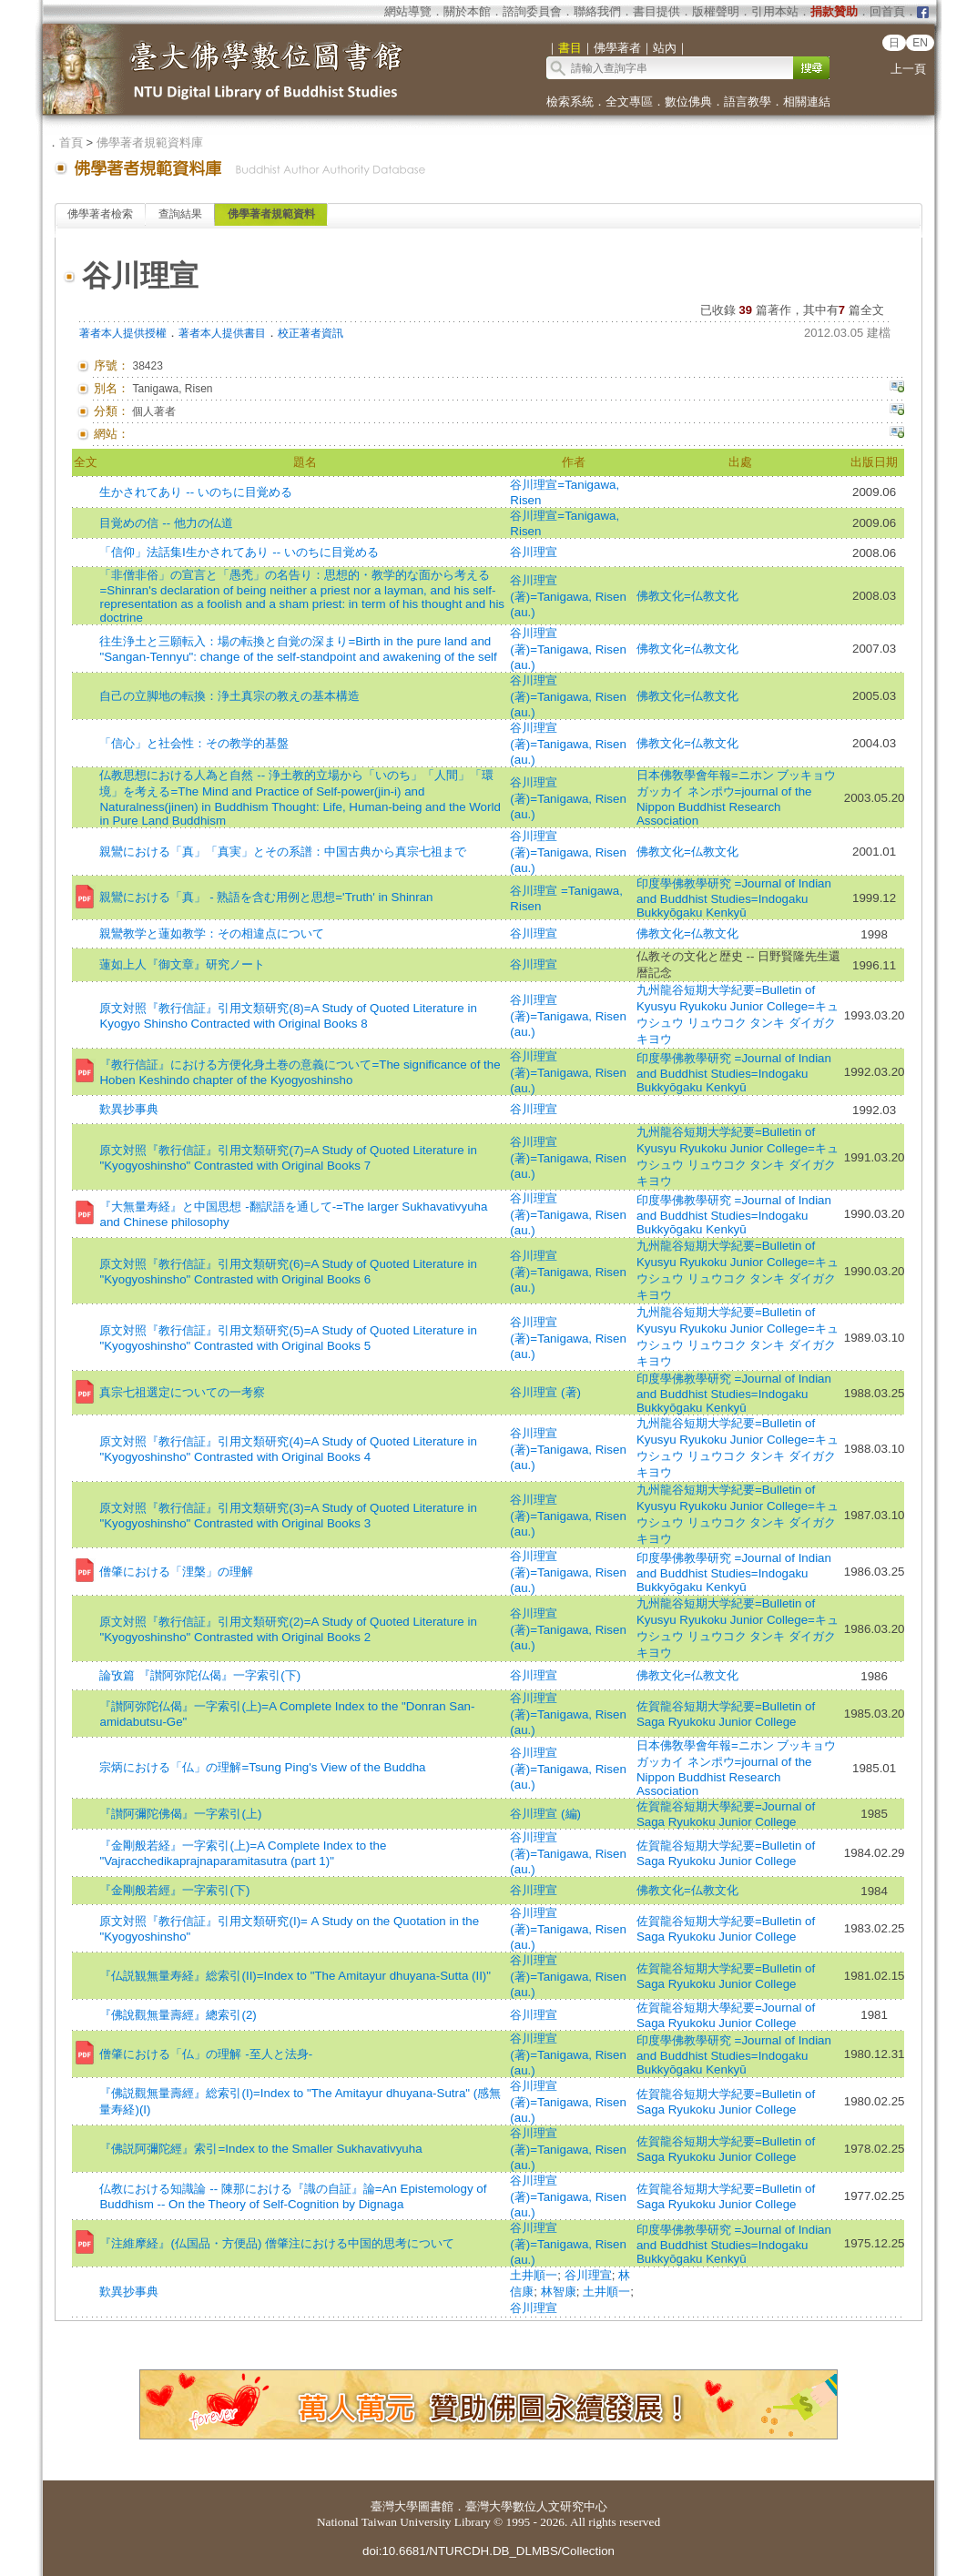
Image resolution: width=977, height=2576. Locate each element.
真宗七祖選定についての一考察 (182, 1392)
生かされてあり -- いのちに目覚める (195, 492)
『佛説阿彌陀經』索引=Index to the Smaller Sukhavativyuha (260, 2148)
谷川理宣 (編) (545, 1813)
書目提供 (656, 11)
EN (920, 42)
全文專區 (629, 101)
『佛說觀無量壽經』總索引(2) (177, 2015)
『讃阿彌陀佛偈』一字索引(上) (180, 1813)
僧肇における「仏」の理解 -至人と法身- (205, 2054)
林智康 (558, 2291)
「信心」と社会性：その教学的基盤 (194, 743)
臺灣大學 (394, 2506)
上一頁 (908, 69)
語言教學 (747, 101)
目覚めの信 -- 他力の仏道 (165, 523)
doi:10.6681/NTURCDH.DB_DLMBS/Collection (488, 2551)
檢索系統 (570, 101)
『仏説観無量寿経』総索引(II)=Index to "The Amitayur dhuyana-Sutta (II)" (295, 1976)
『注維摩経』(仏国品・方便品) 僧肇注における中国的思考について (276, 2243)
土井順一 (533, 2275)
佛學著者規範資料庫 (150, 142)
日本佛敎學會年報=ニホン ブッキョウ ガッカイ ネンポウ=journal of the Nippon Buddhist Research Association (736, 797)
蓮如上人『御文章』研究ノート (182, 964)
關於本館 (467, 11)
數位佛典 (688, 101)
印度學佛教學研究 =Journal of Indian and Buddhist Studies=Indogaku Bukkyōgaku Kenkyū (733, 898)
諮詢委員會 (532, 11)
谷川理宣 (533, 552)
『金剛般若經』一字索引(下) (174, 1890)
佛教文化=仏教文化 (687, 596)
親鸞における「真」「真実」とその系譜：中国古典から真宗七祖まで (282, 851)
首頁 (71, 142)
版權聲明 (715, 11)
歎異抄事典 (128, 1109)
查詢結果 (180, 214)
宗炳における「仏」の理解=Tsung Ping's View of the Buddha (262, 1767)
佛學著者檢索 (100, 214)
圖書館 (435, 2506)
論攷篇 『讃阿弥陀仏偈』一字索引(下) (199, 1675)
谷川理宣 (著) (545, 1392)
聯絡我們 (597, 11)
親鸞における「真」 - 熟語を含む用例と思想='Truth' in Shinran (266, 897)
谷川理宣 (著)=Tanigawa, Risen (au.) (568, 596)
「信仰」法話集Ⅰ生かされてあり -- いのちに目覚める (238, 552)
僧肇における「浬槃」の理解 (176, 1571)
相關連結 (806, 101)
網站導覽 (408, 11)
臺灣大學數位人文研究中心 (536, 2506)
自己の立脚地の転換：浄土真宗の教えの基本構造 (229, 696)
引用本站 (775, 11)
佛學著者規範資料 (271, 214)
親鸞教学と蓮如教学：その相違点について (211, 933)
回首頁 (887, 11)
